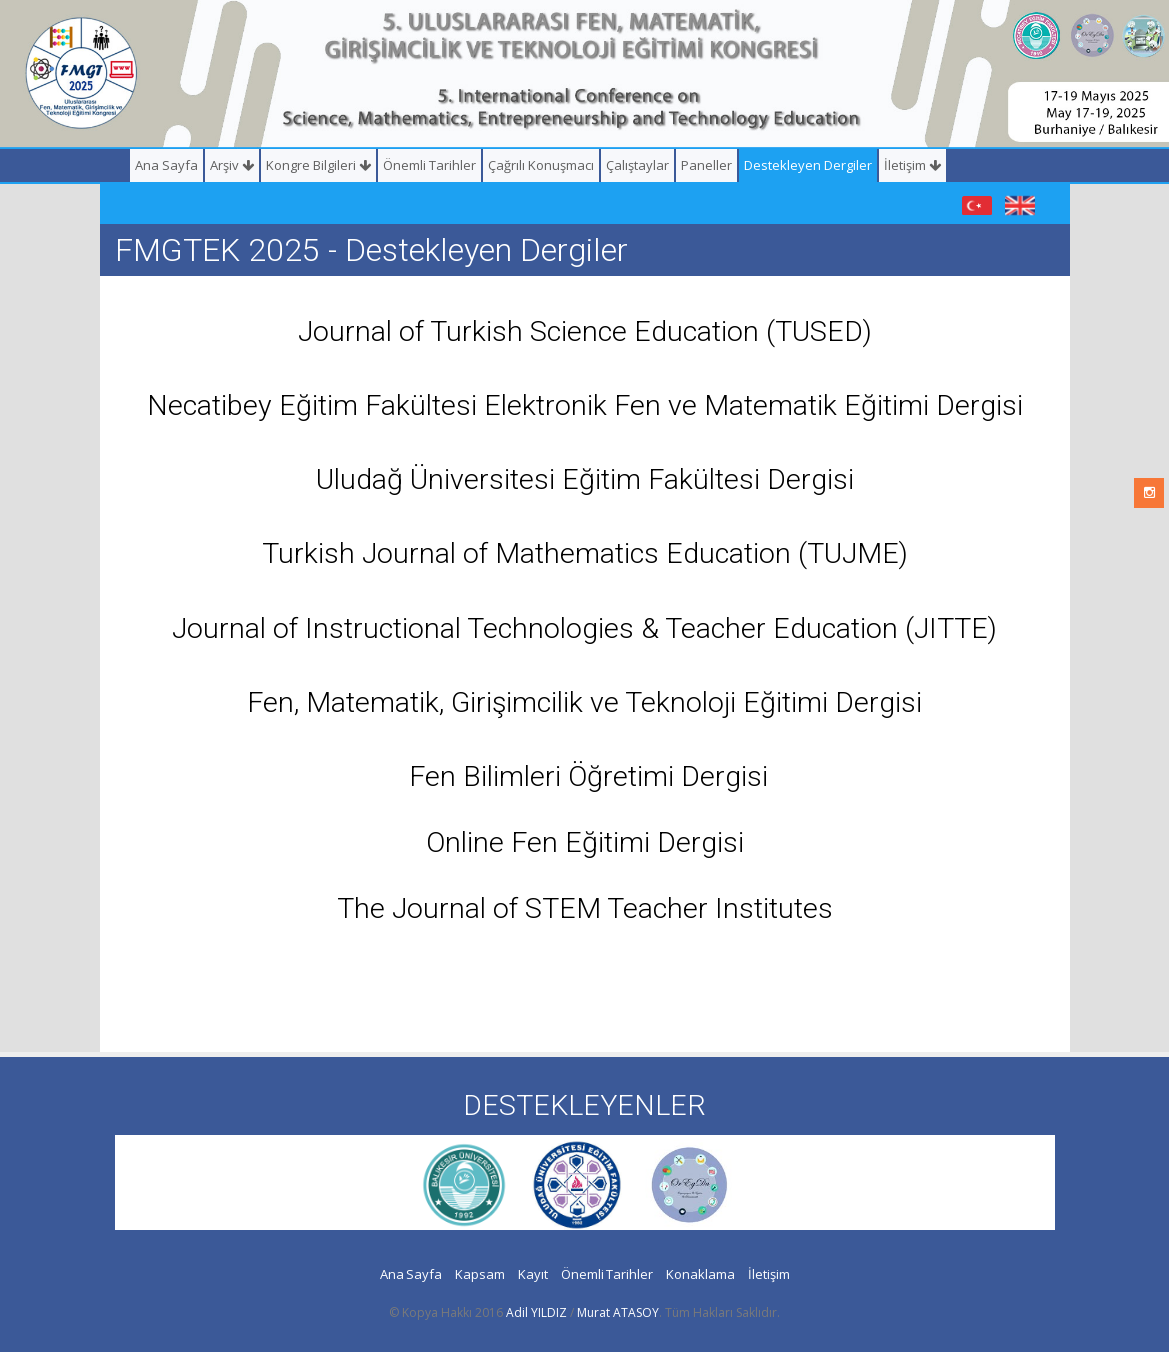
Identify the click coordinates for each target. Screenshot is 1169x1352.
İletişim (912, 165)
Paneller (706, 165)
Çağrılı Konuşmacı (541, 165)
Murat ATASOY (618, 1312)
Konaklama (700, 1274)
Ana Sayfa (166, 165)
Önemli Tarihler (429, 165)
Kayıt (533, 1274)
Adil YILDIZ (536, 1312)
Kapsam (480, 1274)
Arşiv (232, 165)
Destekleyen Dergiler (808, 165)
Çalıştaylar (637, 165)
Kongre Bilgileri (318, 165)
